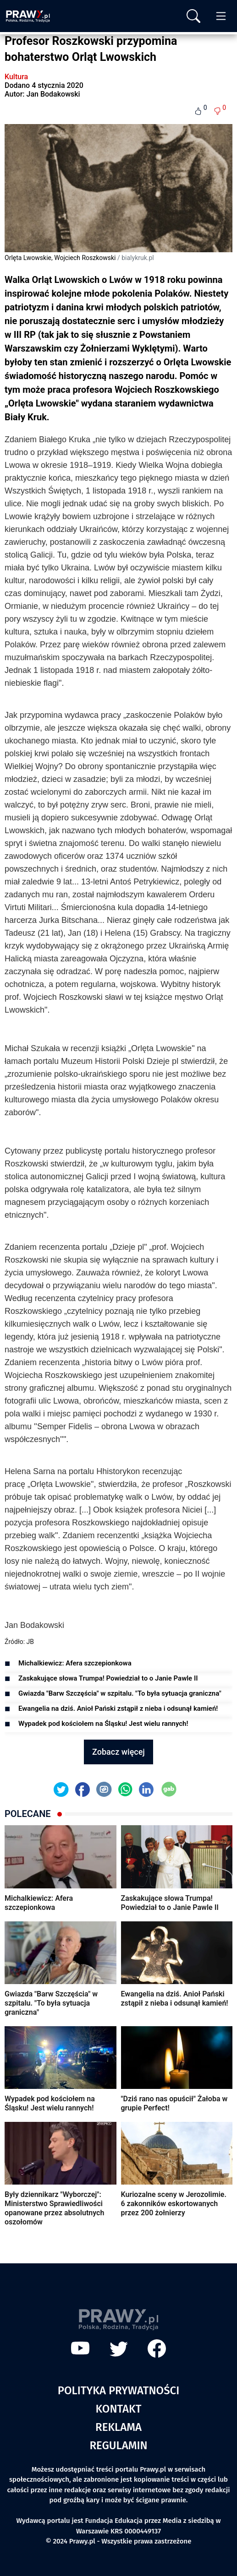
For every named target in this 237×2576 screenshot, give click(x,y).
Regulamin (118, 2445)
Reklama (118, 2427)
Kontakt (119, 2408)
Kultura (16, 76)
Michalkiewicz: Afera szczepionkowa (75, 1663)
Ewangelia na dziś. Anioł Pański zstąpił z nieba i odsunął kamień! (118, 1708)
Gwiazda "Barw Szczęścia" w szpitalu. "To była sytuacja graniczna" (119, 1693)
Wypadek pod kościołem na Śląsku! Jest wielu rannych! (103, 1723)
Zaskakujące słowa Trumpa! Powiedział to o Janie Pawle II (108, 1678)
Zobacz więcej (118, 1752)
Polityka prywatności (119, 2390)
